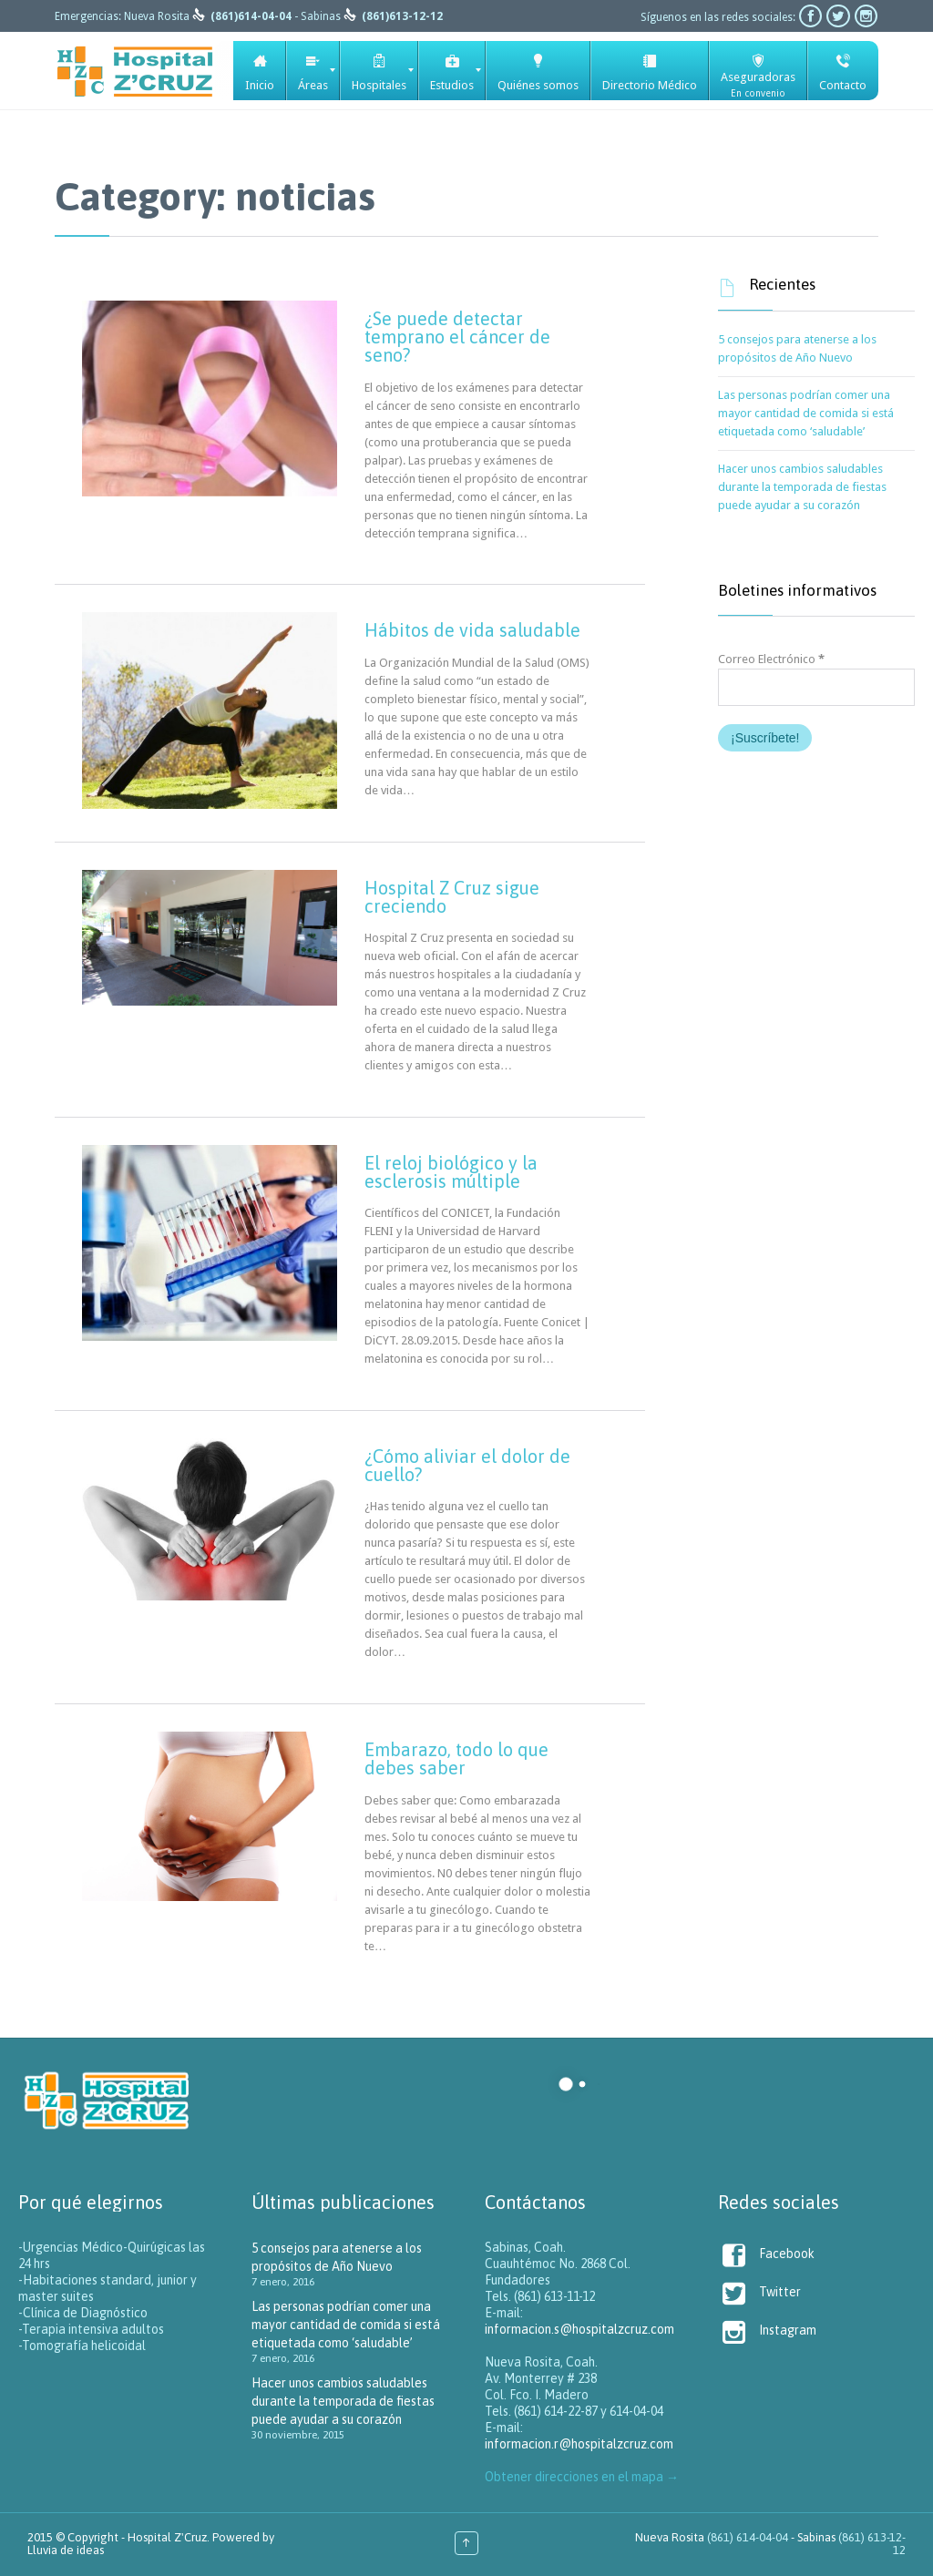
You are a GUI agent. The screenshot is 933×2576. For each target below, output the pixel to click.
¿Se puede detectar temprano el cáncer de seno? (457, 336)
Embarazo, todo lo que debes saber (456, 1758)
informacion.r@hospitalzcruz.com (579, 2444)
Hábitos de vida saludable (472, 629)
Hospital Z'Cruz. (169, 2537)
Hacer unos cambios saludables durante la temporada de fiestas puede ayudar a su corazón (802, 487)
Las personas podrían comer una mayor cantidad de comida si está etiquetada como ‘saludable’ (806, 413)
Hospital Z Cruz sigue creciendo (451, 896)
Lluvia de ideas (65, 2550)
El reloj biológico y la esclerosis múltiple (451, 1171)
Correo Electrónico (771, 659)
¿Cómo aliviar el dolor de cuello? (467, 1465)
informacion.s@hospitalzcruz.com (579, 2329)
